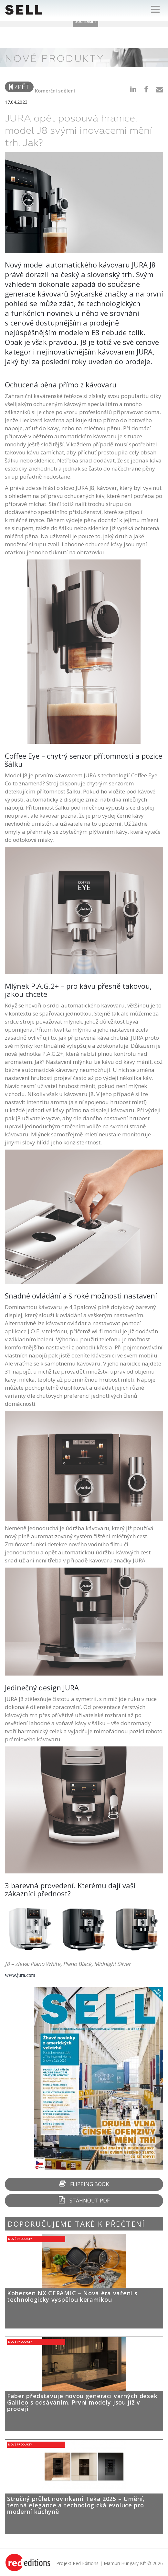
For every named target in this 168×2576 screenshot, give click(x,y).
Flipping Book (84, 2184)
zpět (19, 87)
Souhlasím (85, 21)
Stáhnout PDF (84, 2200)
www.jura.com (20, 1975)
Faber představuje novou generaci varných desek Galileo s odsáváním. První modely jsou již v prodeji (82, 2402)
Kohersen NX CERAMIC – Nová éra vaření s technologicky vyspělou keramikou (72, 2296)
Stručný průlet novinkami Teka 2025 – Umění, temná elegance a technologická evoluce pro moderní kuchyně (76, 2505)
